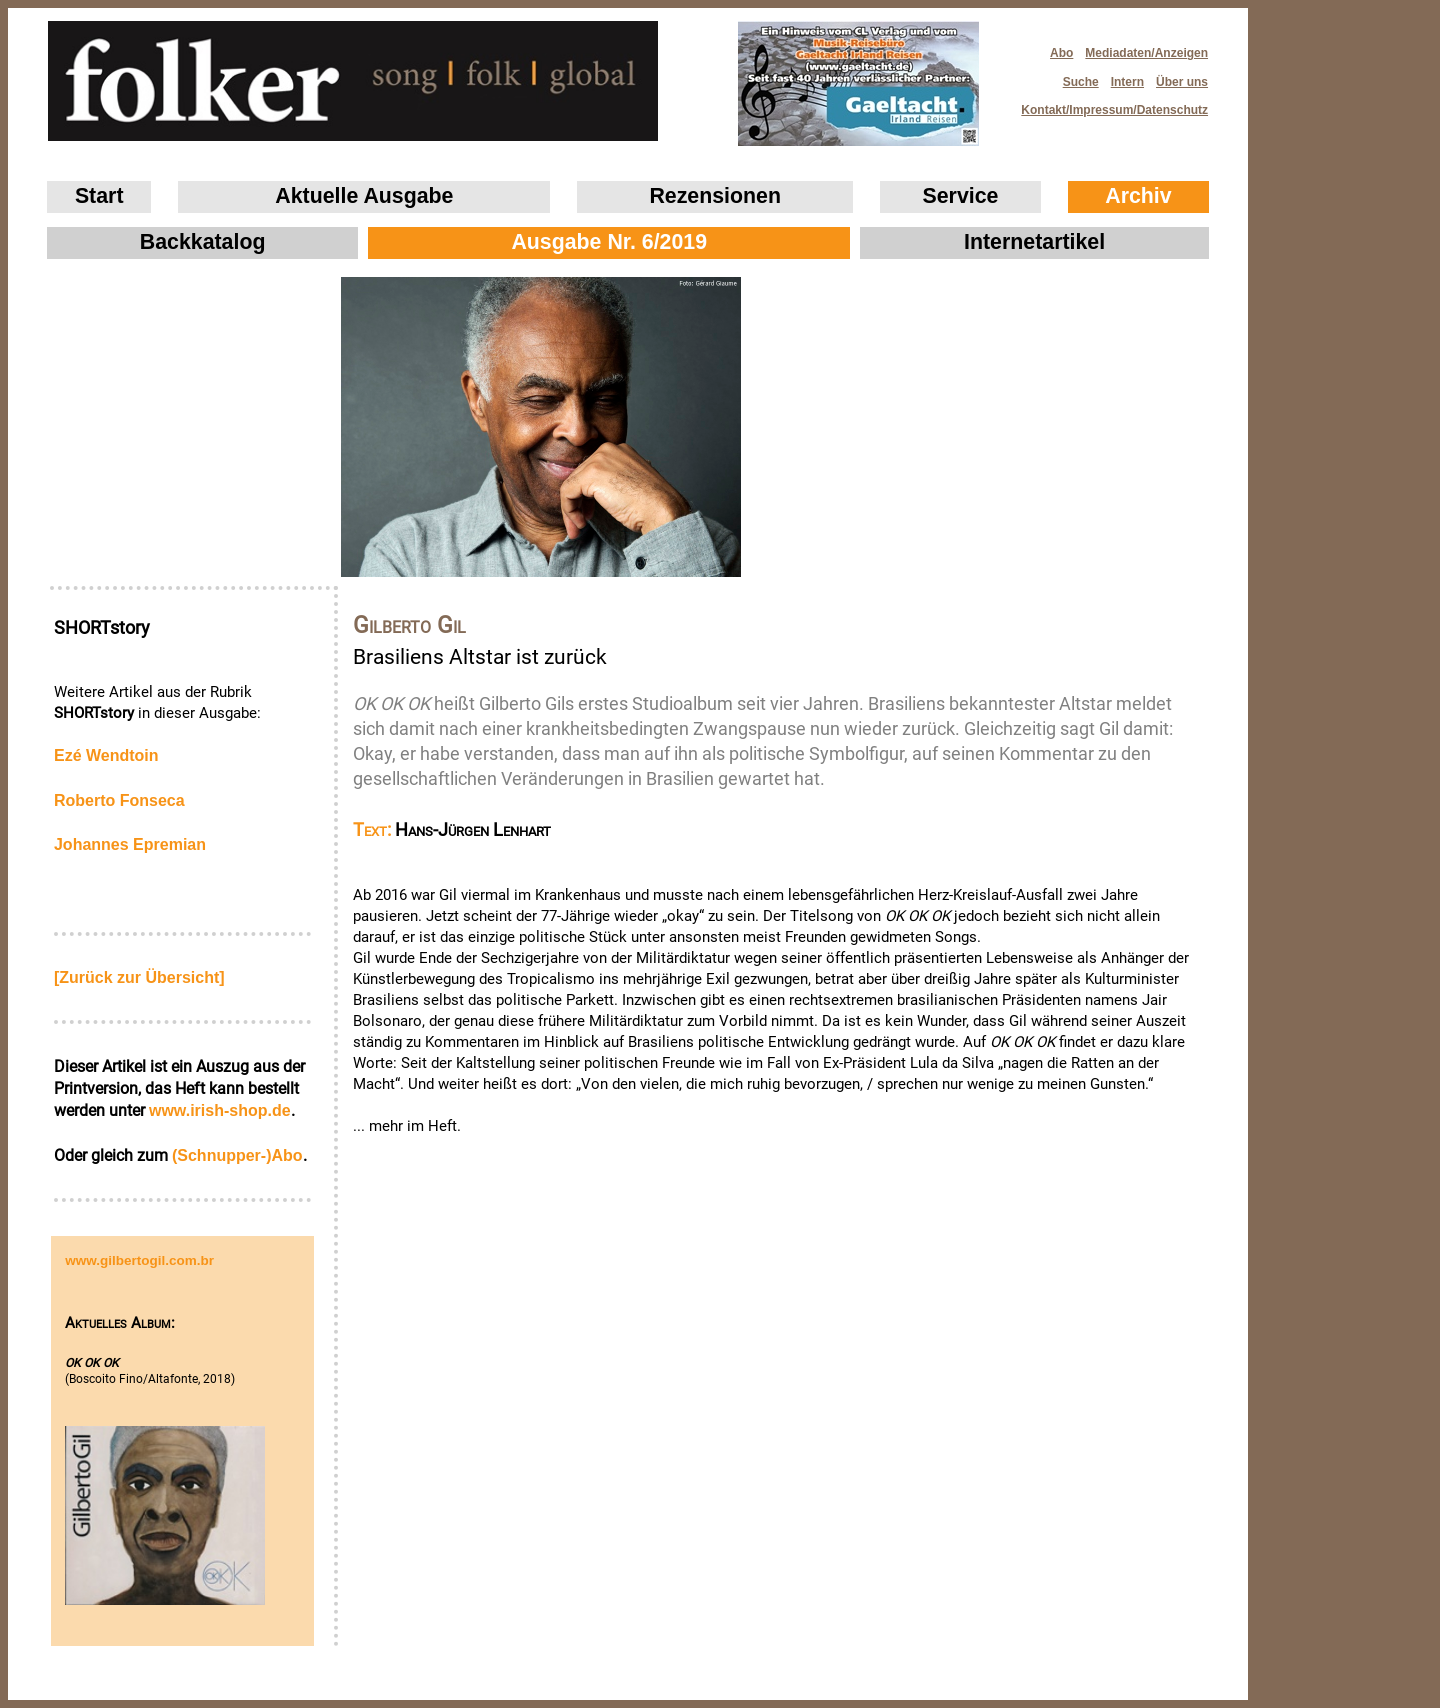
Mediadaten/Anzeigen (1146, 53)
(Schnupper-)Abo (237, 1155)
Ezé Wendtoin (106, 755)
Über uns (1182, 82)
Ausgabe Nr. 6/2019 (609, 242)
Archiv (1138, 196)
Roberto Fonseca (119, 800)
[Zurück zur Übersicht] (139, 977)
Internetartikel (1034, 242)
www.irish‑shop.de (220, 1110)
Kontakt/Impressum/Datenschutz (1108, 104)
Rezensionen (715, 196)
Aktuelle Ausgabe (364, 196)
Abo (1061, 53)
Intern (1127, 82)
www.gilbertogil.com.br (139, 1260)
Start (99, 196)
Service (961, 196)
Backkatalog (203, 242)
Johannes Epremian (130, 844)
